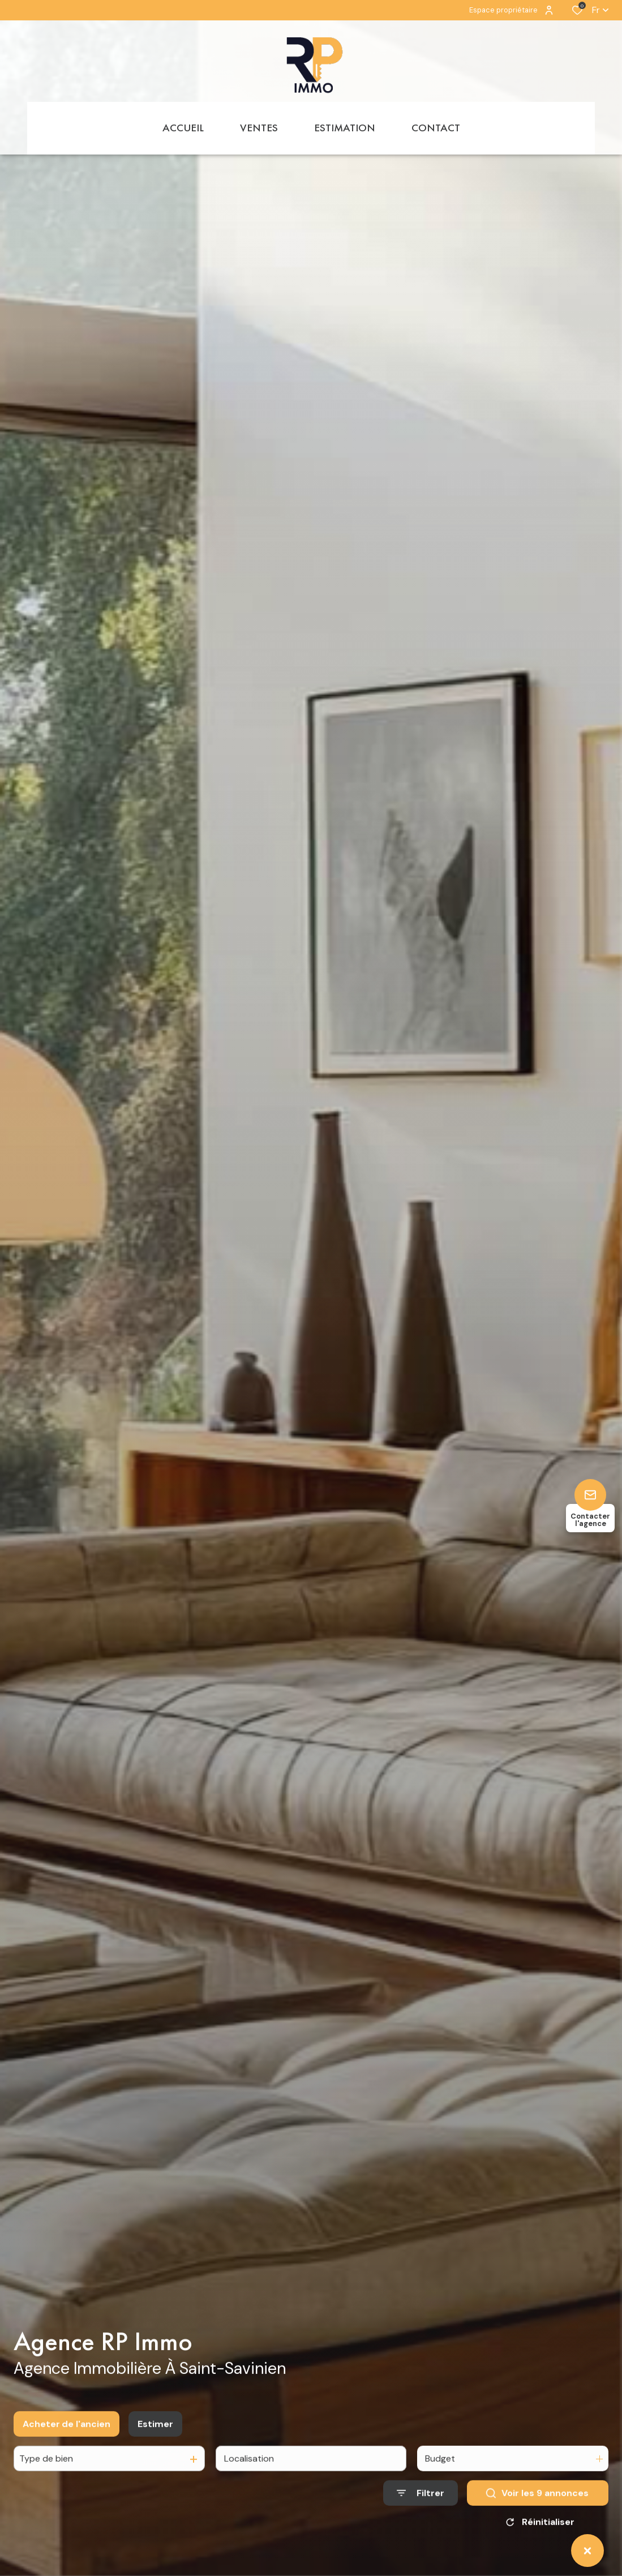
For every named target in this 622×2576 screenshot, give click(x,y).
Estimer (155, 2438)
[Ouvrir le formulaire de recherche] (420, 2508)
